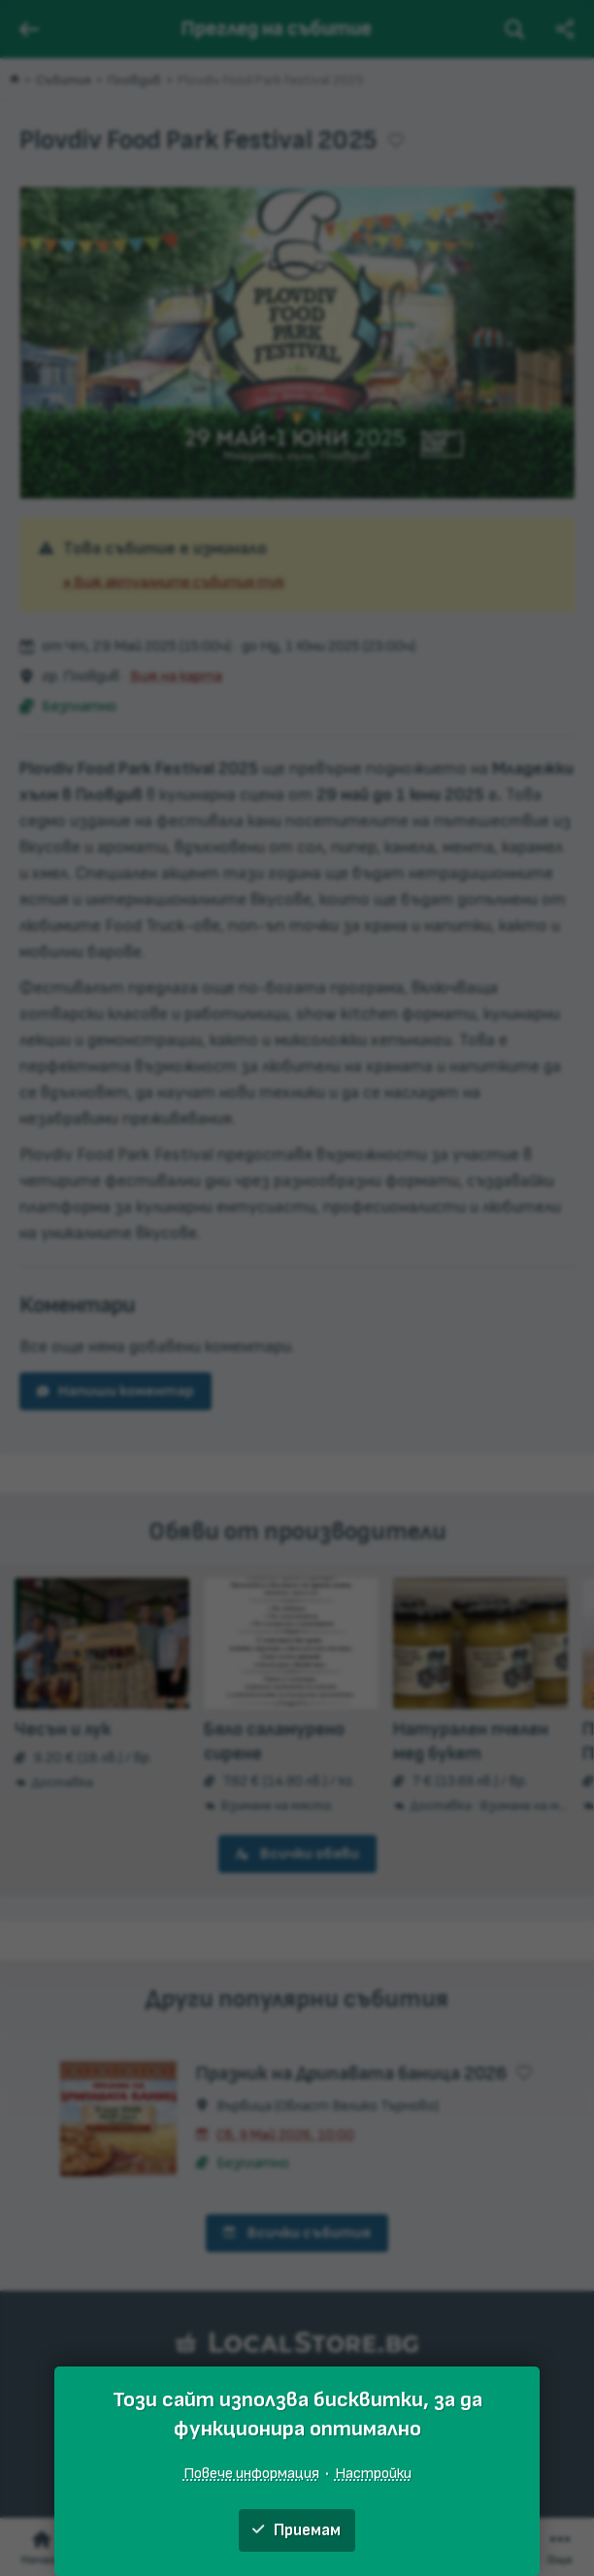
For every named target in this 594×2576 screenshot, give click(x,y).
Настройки (373, 2473)
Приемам (296, 2530)
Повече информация (251, 2473)
